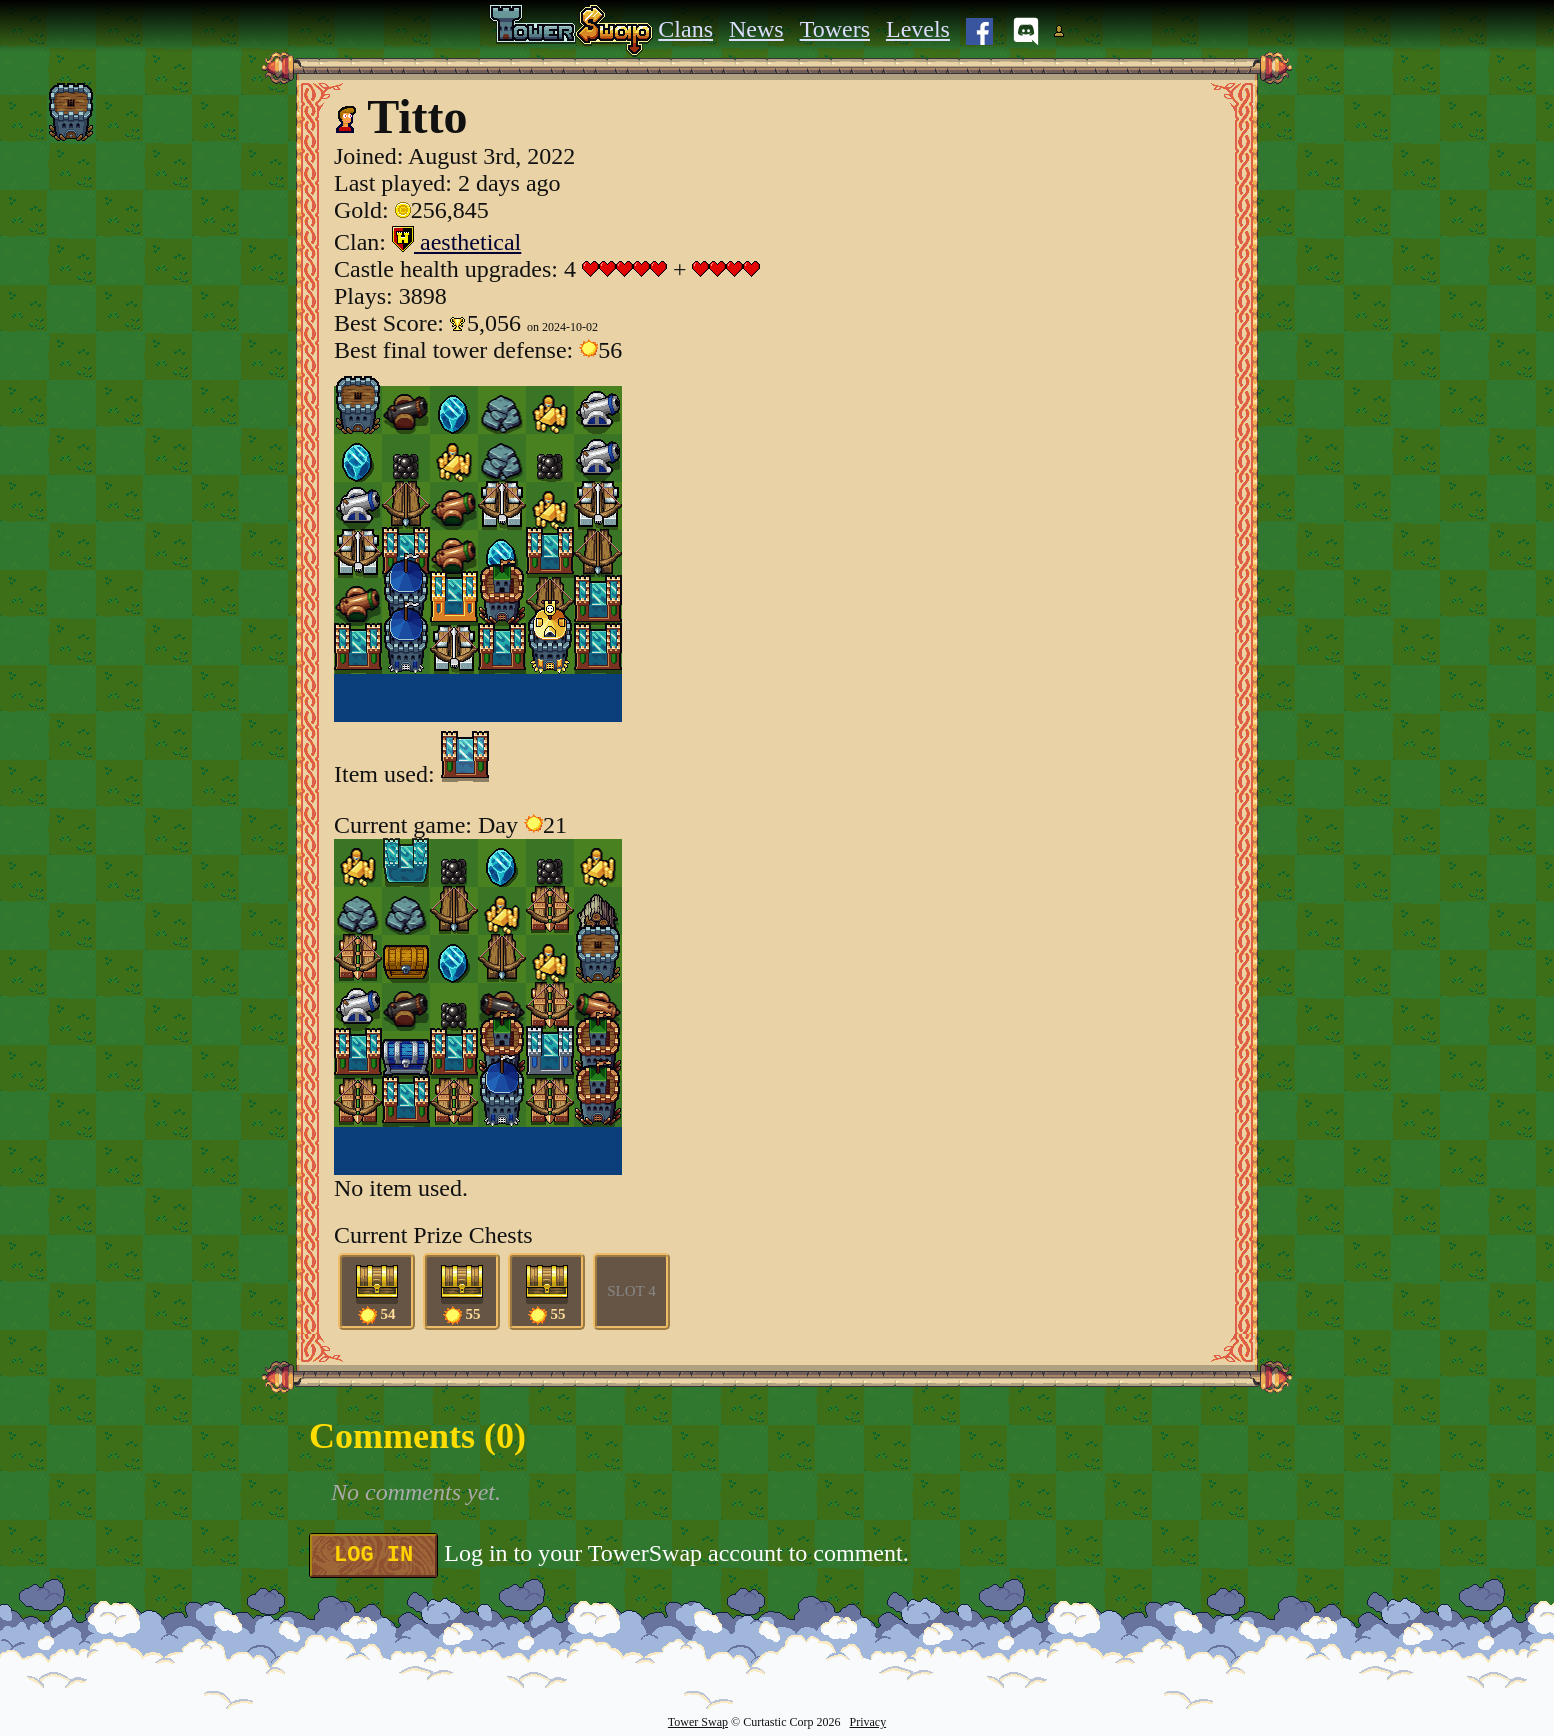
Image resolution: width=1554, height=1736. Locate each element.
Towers (835, 29)
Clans (685, 29)
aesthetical (456, 242)
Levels (918, 29)
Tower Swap (698, 1722)
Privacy (867, 1722)
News (756, 29)
